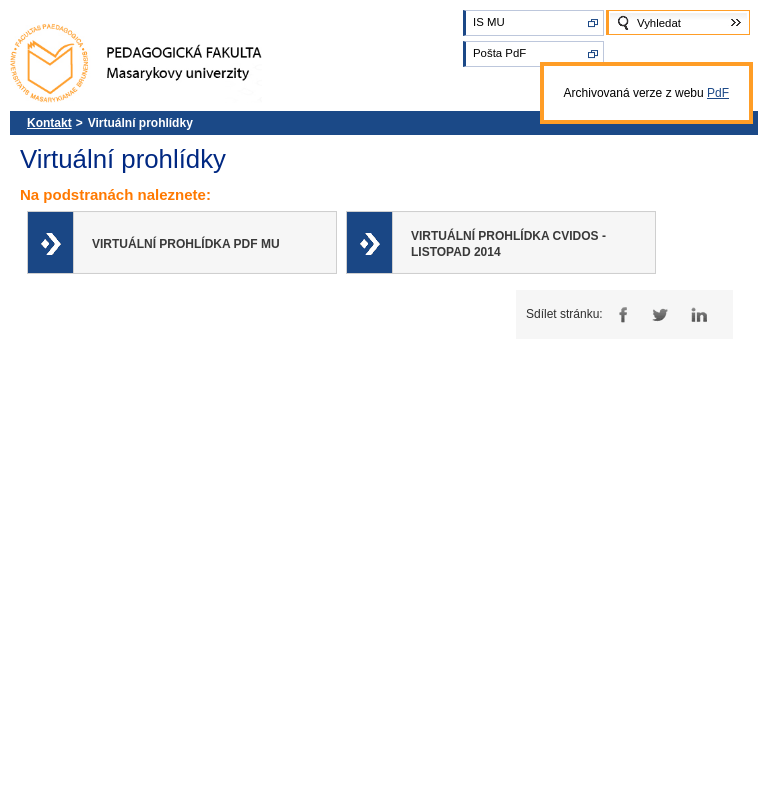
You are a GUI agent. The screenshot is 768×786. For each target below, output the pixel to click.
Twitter (659, 314)
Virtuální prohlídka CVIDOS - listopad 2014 (508, 244)
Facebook (620, 314)
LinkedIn (698, 314)
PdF (718, 93)
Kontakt (49, 123)
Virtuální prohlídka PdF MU (186, 244)
